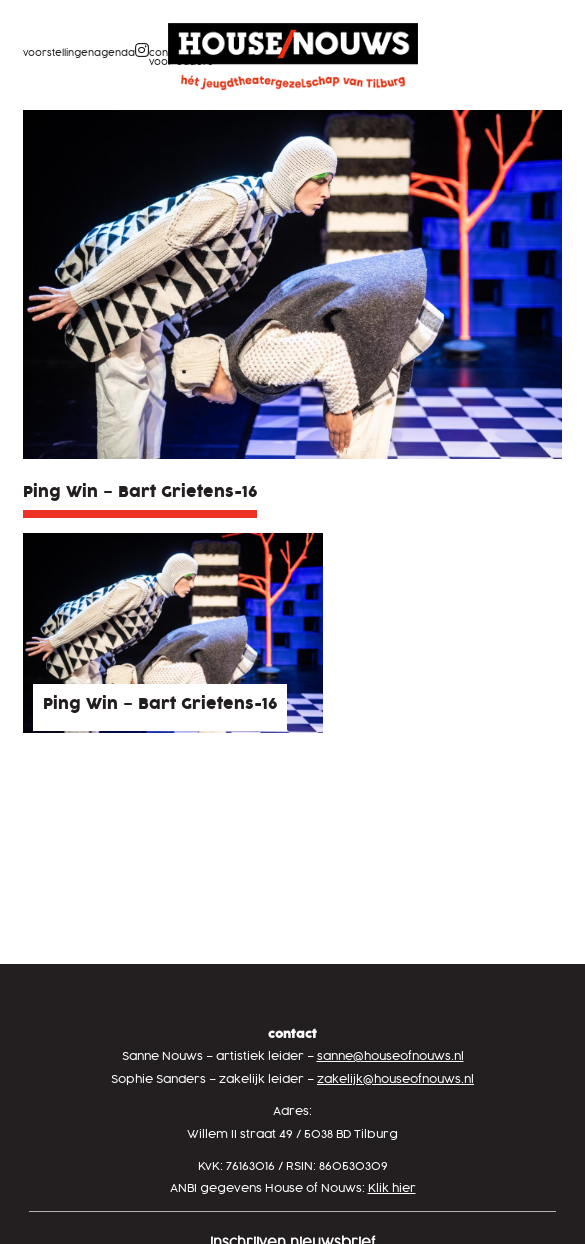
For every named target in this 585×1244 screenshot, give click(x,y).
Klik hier (392, 1188)
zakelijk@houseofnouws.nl (395, 1079)
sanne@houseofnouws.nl (390, 1056)
